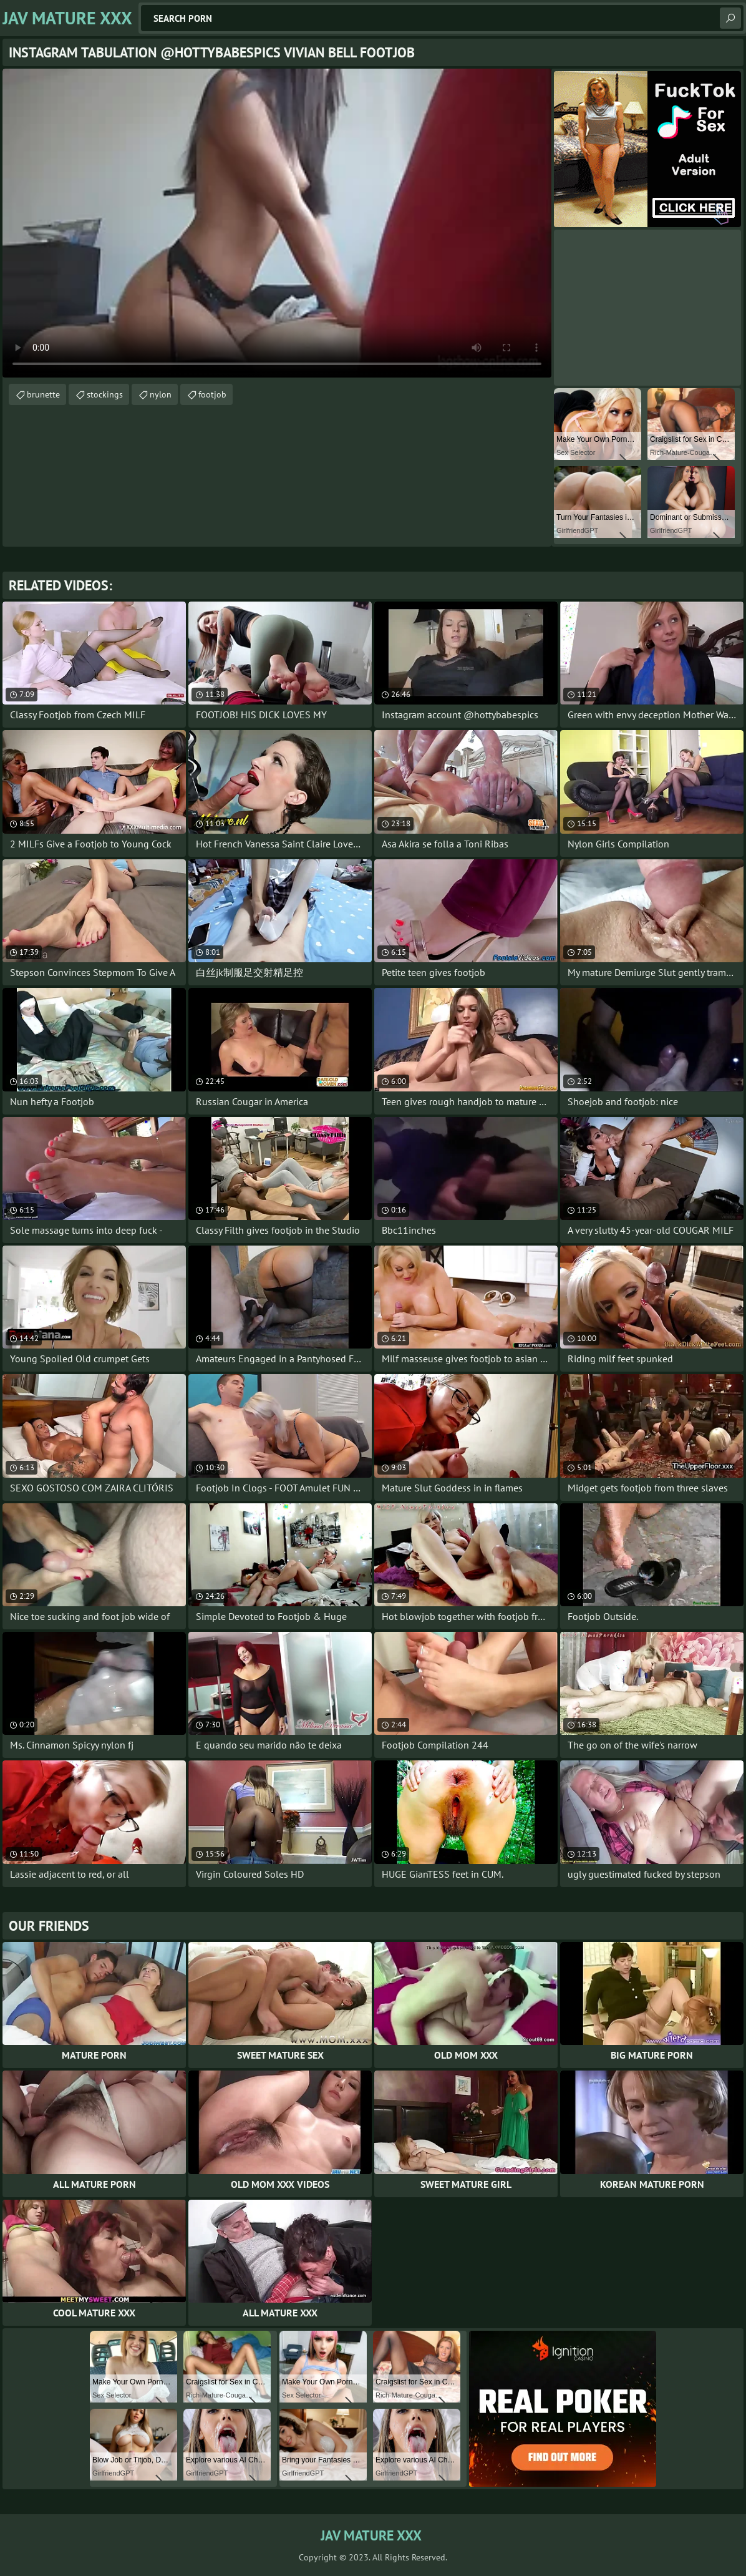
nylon (161, 394)
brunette (43, 394)
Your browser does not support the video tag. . (276, 223)
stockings (105, 394)
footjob (212, 394)
